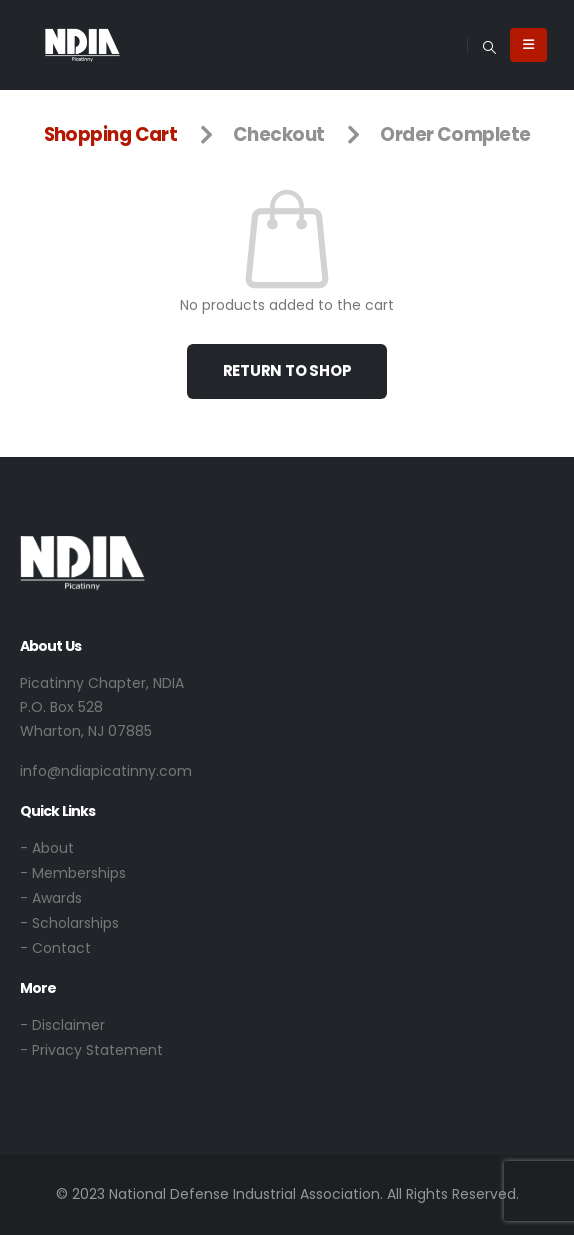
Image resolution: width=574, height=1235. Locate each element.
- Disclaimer (62, 1025)
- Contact (55, 948)
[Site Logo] (82, 44)
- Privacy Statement (91, 1050)
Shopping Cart (111, 134)
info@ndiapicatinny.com (106, 771)
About (53, 848)
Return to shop (287, 370)
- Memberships (73, 873)
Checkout (279, 134)
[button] (488, 45)
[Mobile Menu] (528, 45)
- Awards (51, 898)
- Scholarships (69, 923)
